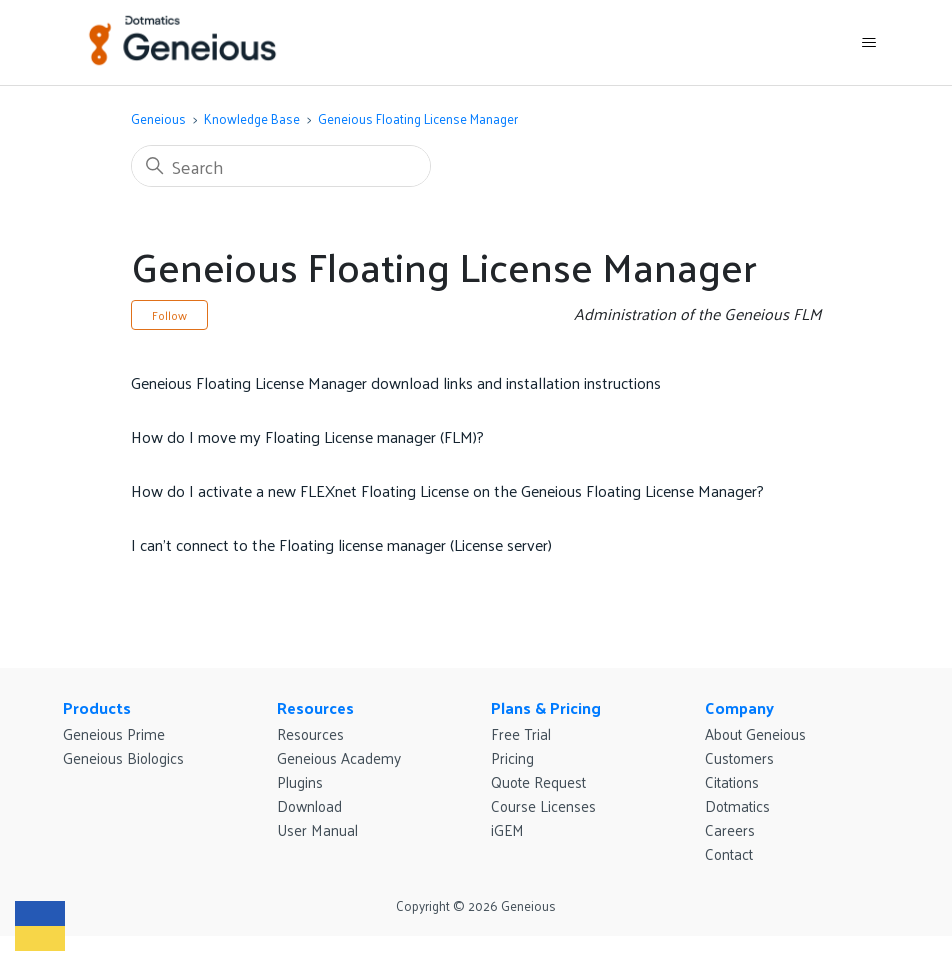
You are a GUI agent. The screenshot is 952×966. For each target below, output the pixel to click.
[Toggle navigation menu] (868, 43)
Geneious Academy (339, 757)
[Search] (281, 166)
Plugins (300, 781)
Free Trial (521, 733)
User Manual (317, 829)
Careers (730, 829)
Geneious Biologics (123, 757)
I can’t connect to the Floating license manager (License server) (341, 544)
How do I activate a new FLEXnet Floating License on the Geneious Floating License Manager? (447, 490)
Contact (729, 853)
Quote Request (538, 781)
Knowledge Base (252, 118)
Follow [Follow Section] (169, 315)
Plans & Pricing (546, 707)
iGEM (507, 829)
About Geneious (755, 733)
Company (739, 707)
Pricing (512, 757)
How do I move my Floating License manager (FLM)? (307, 436)
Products (97, 707)
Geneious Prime (114, 733)
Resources (315, 707)
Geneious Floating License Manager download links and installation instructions (396, 382)
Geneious (158, 118)
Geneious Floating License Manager (418, 118)
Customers (739, 757)
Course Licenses (543, 805)
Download (309, 805)
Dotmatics (737, 805)
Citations (732, 781)
